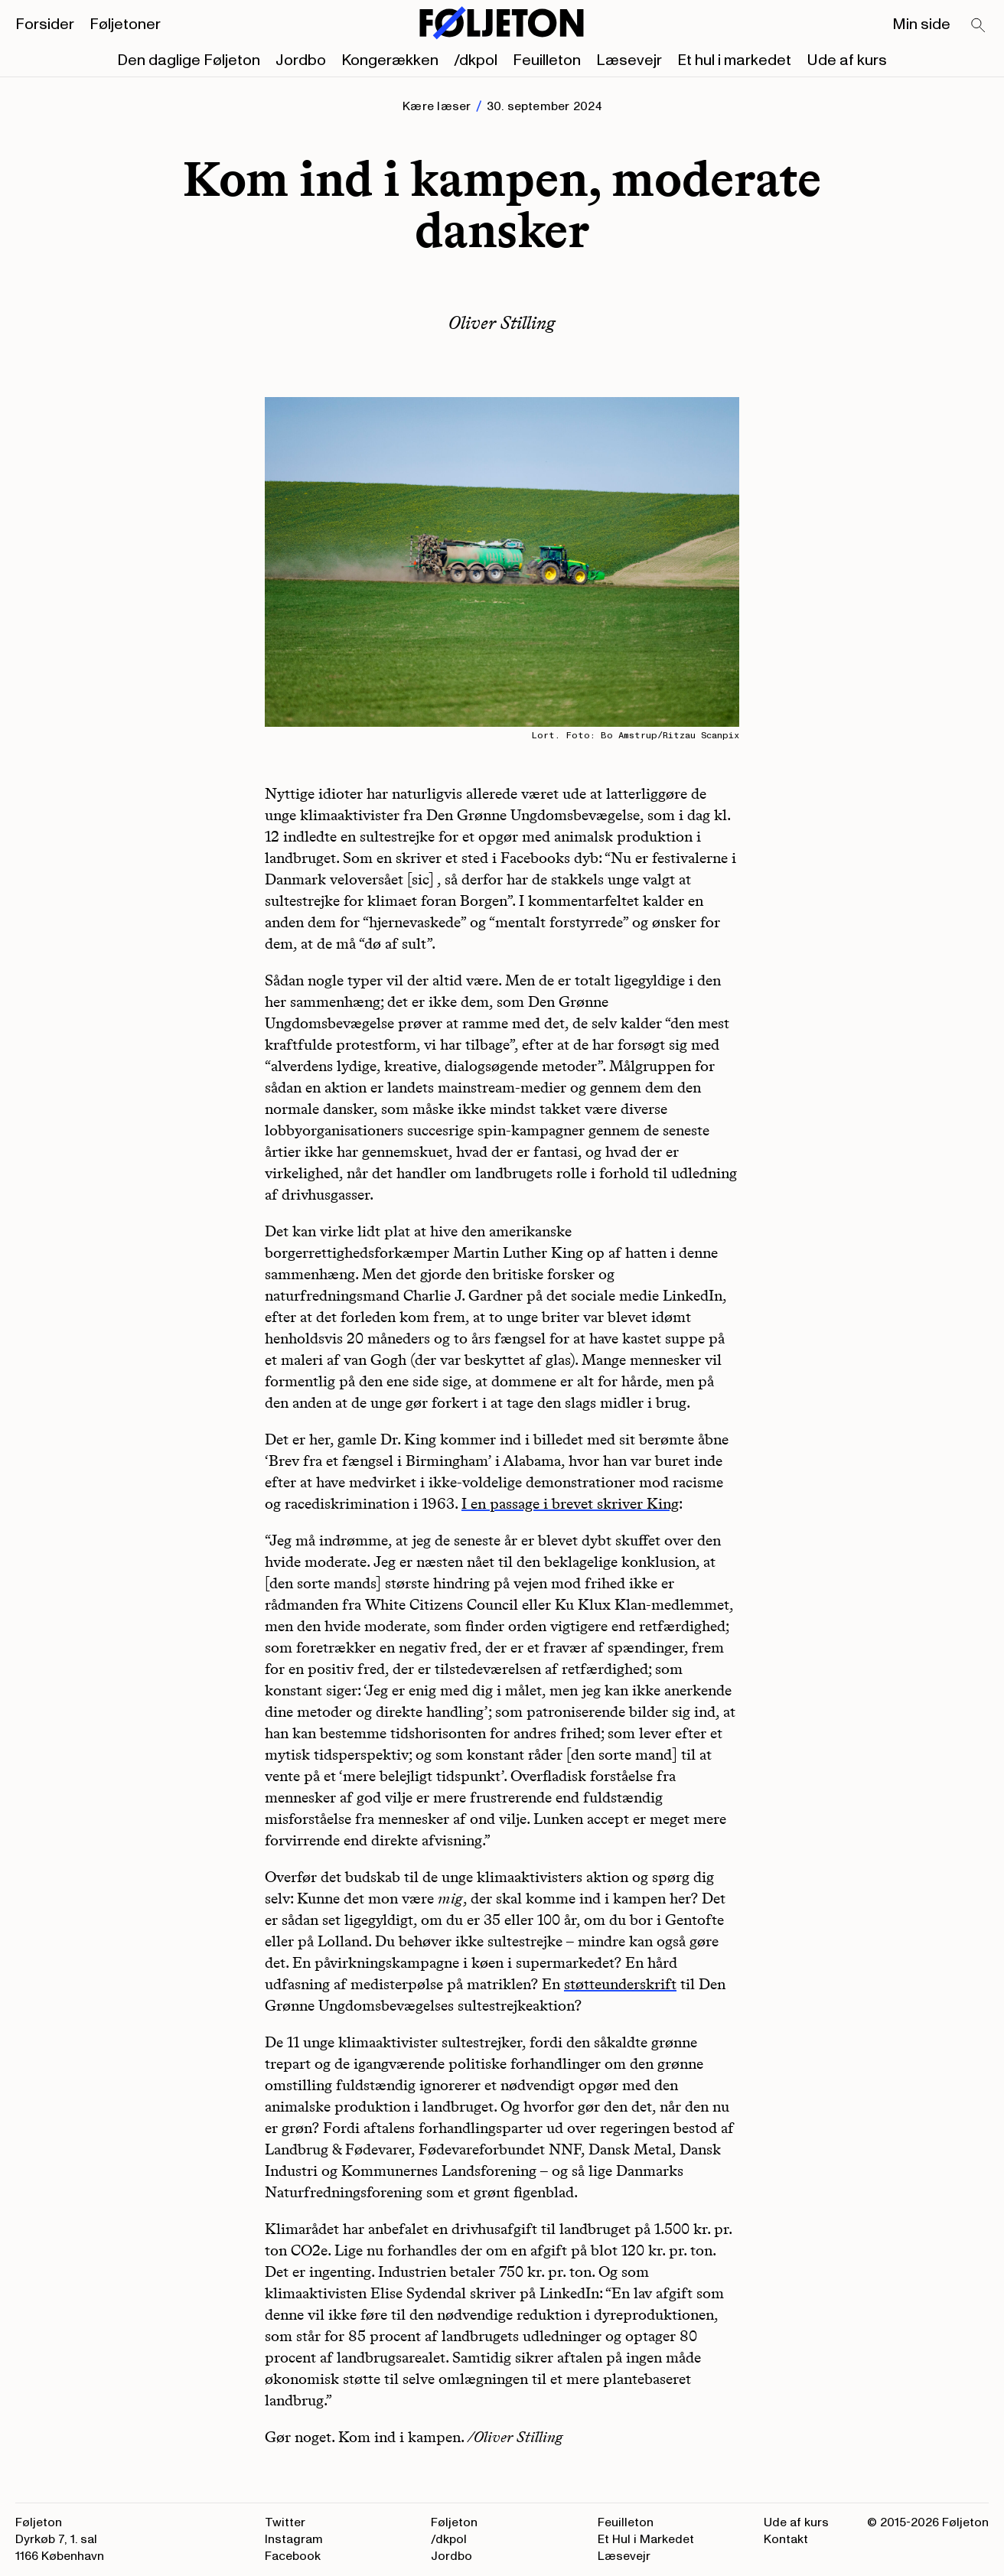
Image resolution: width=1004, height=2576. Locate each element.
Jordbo (300, 60)
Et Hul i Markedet (646, 2539)
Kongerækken (389, 60)
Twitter (285, 2522)
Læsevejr (629, 60)
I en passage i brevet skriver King (570, 1503)
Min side (921, 24)
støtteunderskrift (620, 1984)
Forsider (44, 24)
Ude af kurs (847, 60)
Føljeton (454, 2522)
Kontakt (786, 2539)
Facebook (293, 2556)
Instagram (294, 2539)
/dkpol (475, 60)
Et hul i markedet (734, 60)
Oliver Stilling (502, 322)
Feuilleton (547, 60)
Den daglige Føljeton (188, 60)
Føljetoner (125, 24)
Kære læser (437, 106)
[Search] (979, 26)
